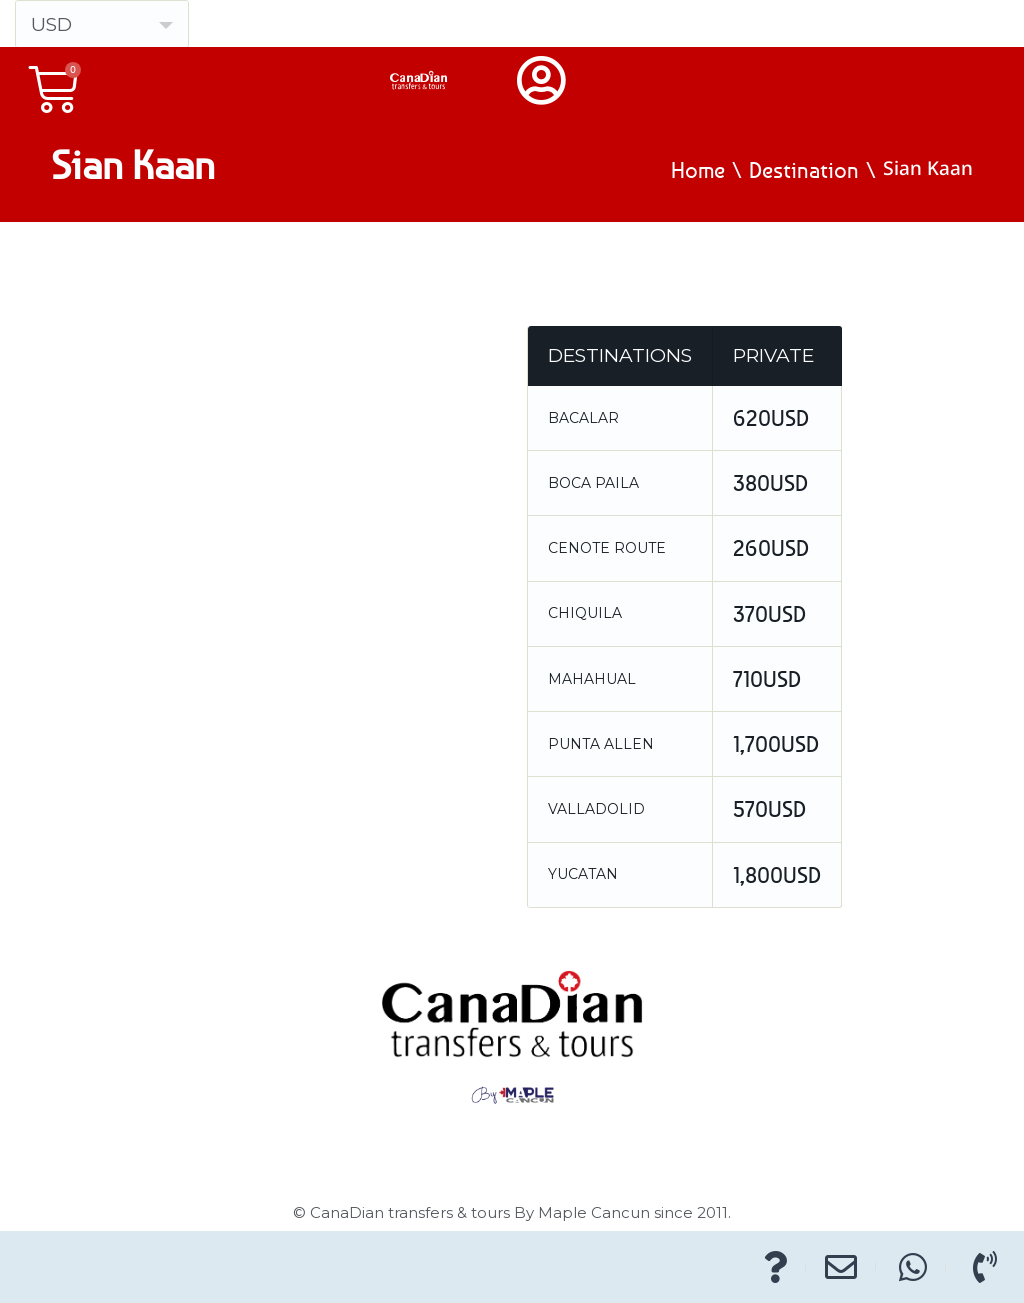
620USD (771, 418)
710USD (767, 679)
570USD (769, 809)
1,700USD (776, 744)
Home (698, 170)
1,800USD (777, 875)
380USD (770, 483)
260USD (771, 548)
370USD (769, 614)
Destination (804, 170)
